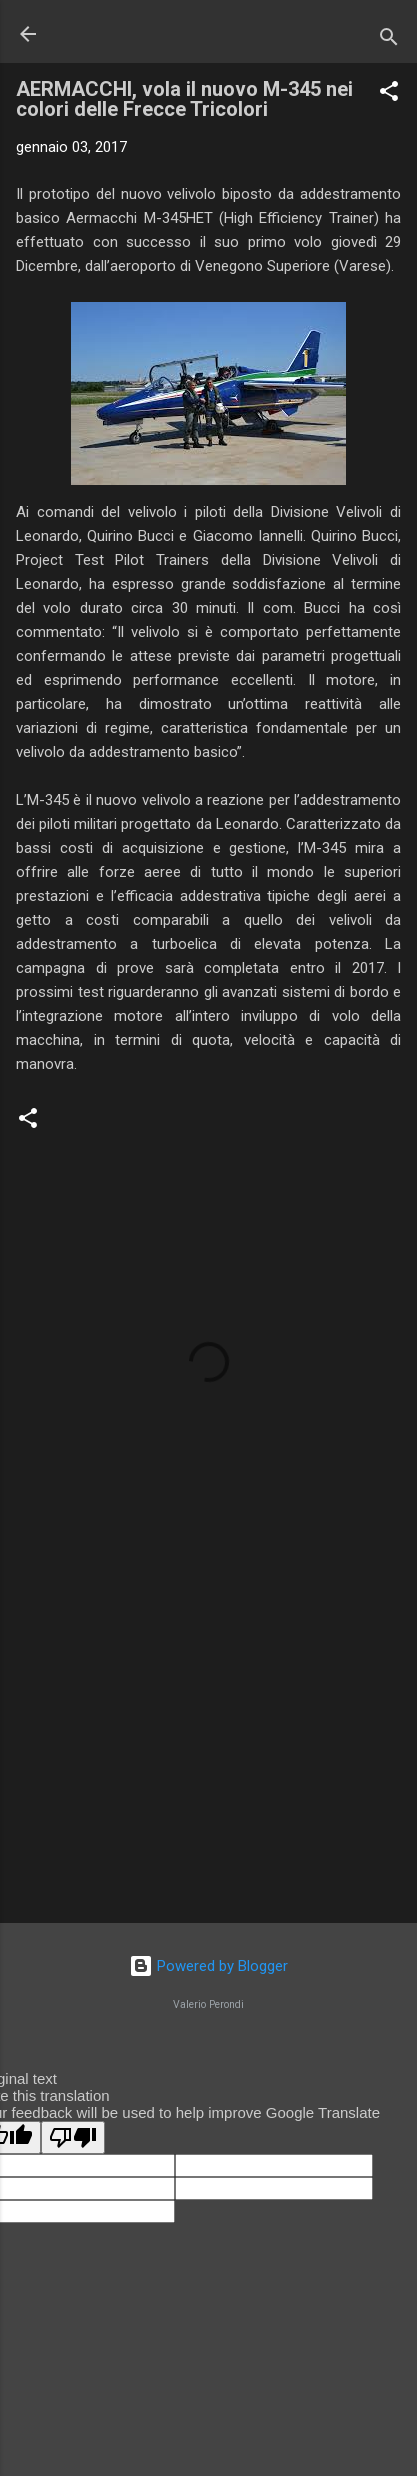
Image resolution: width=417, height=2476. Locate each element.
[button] (389, 94)
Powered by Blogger (208, 1966)
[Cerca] (389, 40)
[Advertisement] (208, 1751)
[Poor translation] (73, 2137)
